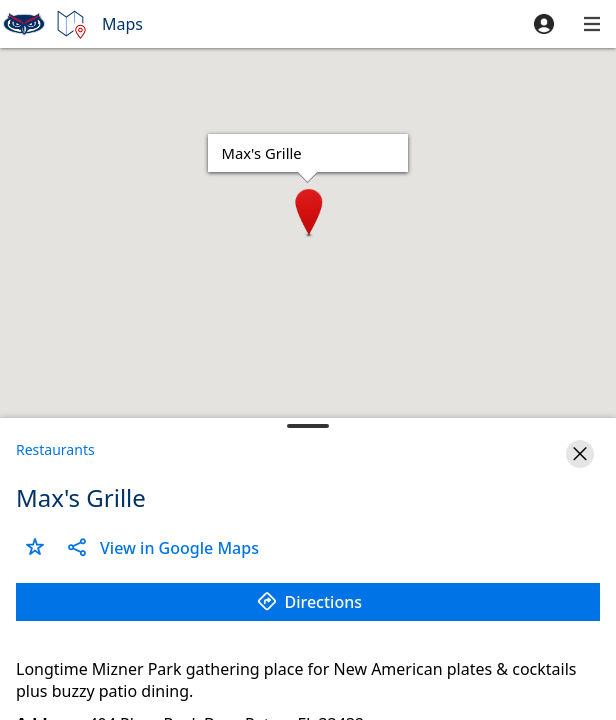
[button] (544, 24)
